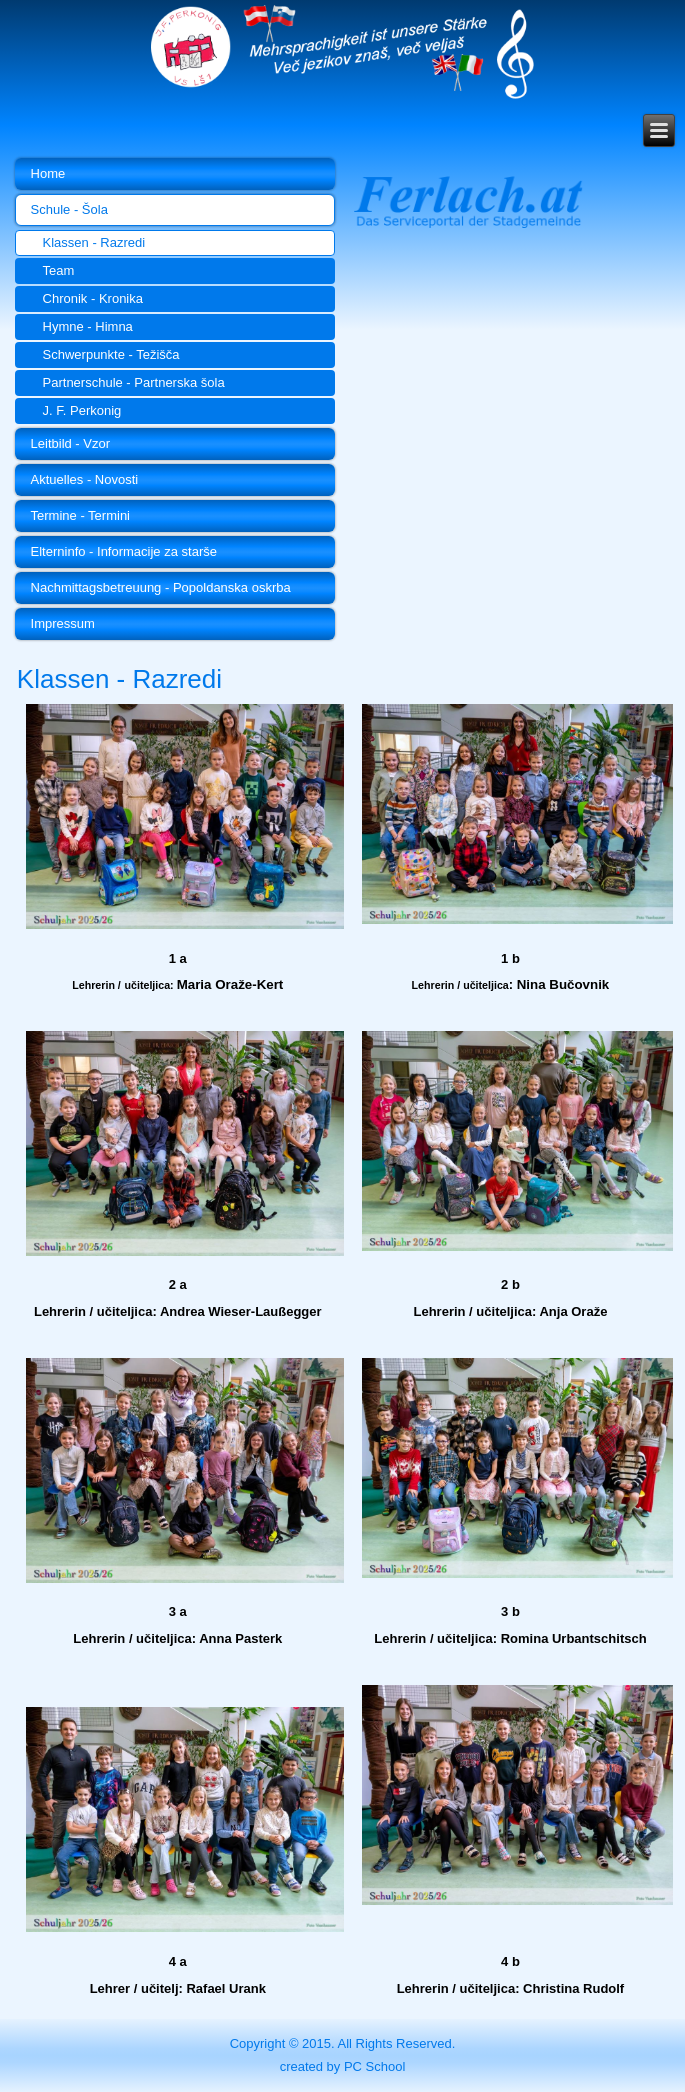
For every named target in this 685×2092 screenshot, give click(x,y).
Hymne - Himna (88, 326)
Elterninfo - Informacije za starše (124, 551)
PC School (374, 2066)
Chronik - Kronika (93, 298)
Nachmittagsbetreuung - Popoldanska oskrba (161, 587)
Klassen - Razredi (94, 242)
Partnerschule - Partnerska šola (134, 382)
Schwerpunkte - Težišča (111, 354)
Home (48, 173)
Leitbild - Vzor (70, 443)
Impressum (63, 623)
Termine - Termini (80, 515)
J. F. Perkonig (82, 410)
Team (59, 270)
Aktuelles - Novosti (85, 479)
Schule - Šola (69, 209)
